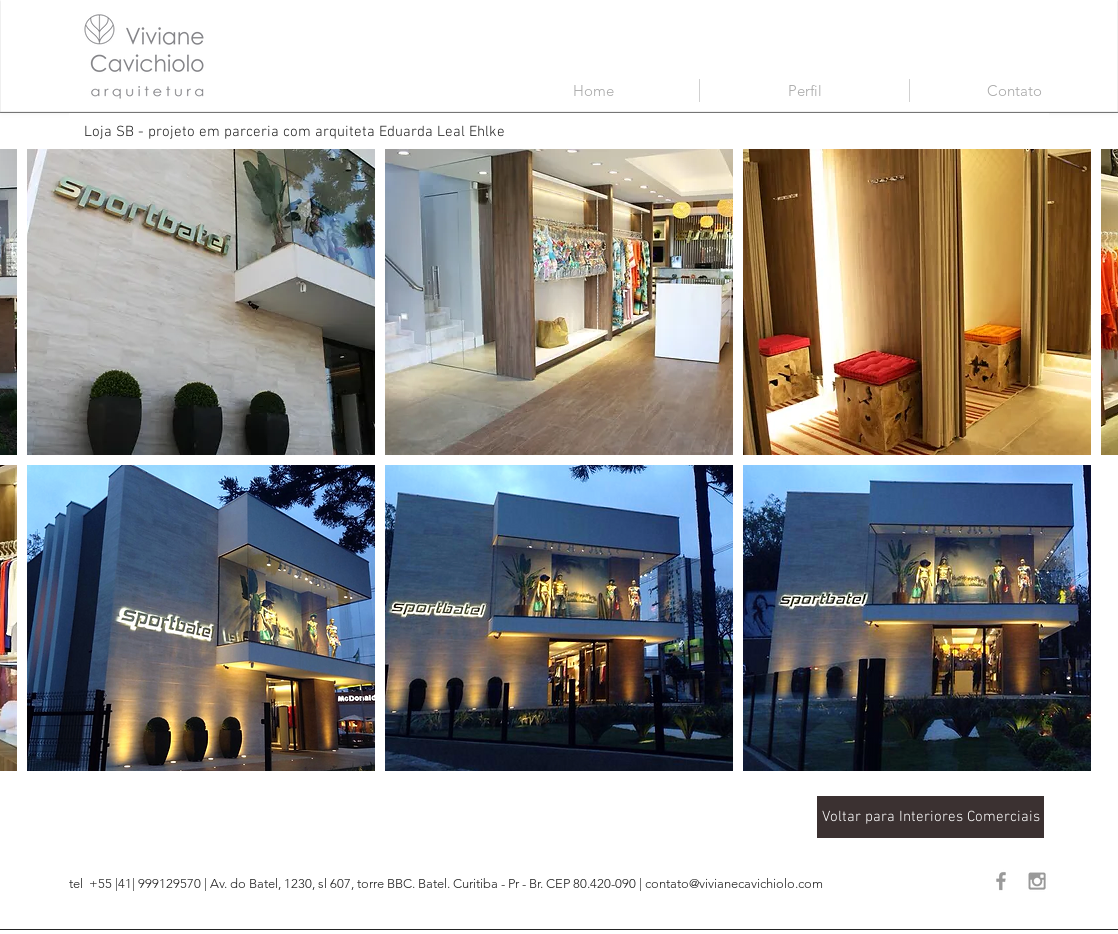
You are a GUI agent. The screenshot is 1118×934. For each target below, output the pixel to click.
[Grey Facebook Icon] (1001, 881)
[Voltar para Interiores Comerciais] (930, 817)
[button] (201, 302)
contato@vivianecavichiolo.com (734, 883)
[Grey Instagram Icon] (1037, 881)
